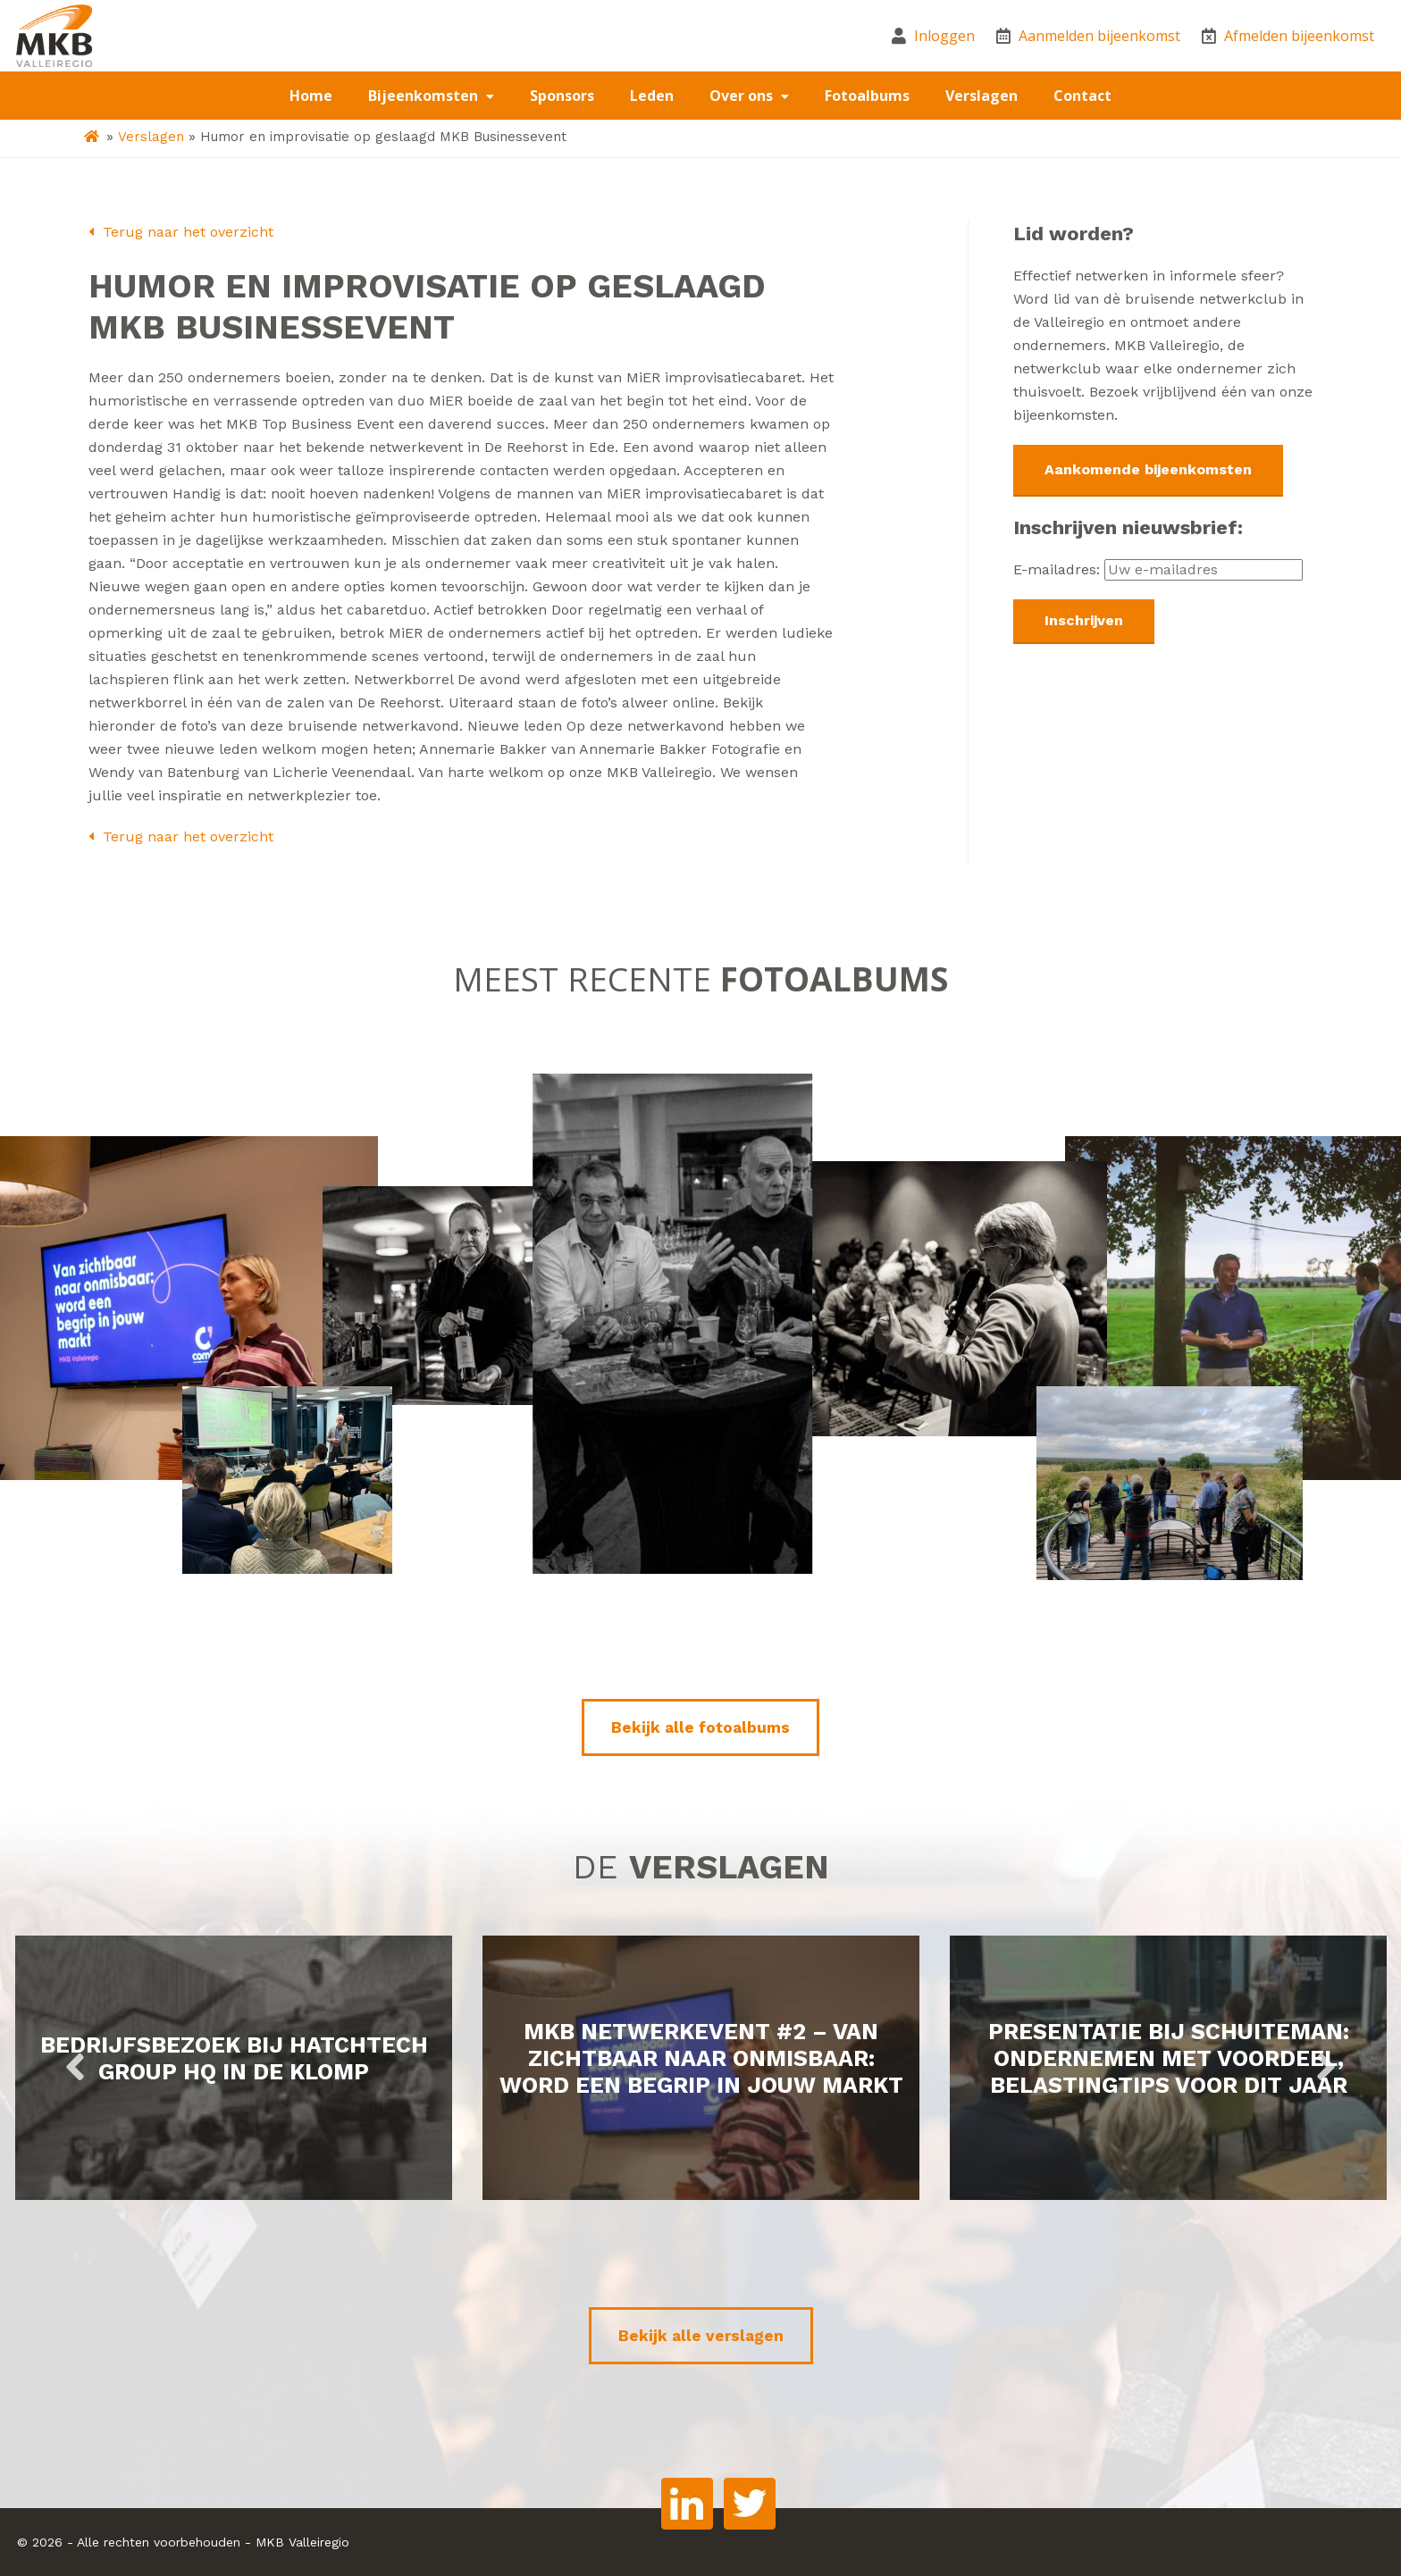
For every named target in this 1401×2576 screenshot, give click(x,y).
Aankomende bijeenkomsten (1148, 469)
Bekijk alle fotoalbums (700, 1727)
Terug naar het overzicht (180, 231)
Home (310, 95)
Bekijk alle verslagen (701, 2336)
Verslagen (981, 95)
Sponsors (562, 95)
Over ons (742, 95)
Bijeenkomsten (425, 95)
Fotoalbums (867, 95)
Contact (1082, 95)
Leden (652, 95)
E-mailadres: (1158, 569)
